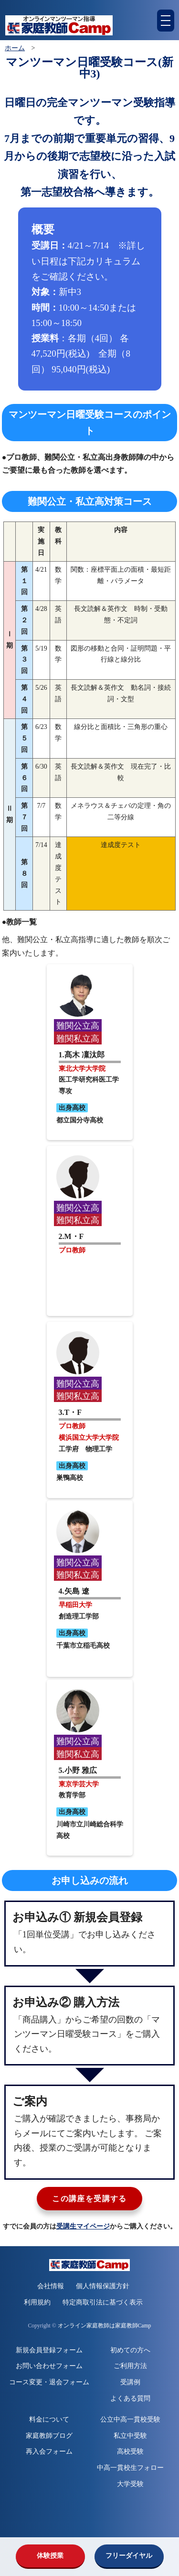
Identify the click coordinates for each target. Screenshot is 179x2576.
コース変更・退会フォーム (49, 2382)
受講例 (130, 2382)
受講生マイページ (83, 2226)
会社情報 (50, 2286)
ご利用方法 (130, 2365)
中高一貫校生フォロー (130, 2467)
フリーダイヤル (128, 2555)
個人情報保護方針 (102, 2286)
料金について (49, 2419)
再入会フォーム (49, 2451)
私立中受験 (130, 2435)
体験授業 (50, 2555)
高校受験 (130, 2451)
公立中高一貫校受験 (130, 2419)
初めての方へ (130, 2350)
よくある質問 (130, 2398)
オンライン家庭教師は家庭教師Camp (104, 2326)
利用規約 (37, 2302)
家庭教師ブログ (49, 2435)
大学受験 (130, 2484)
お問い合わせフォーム (49, 2365)
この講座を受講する (89, 2199)
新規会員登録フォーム (49, 2350)
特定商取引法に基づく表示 (103, 2302)
